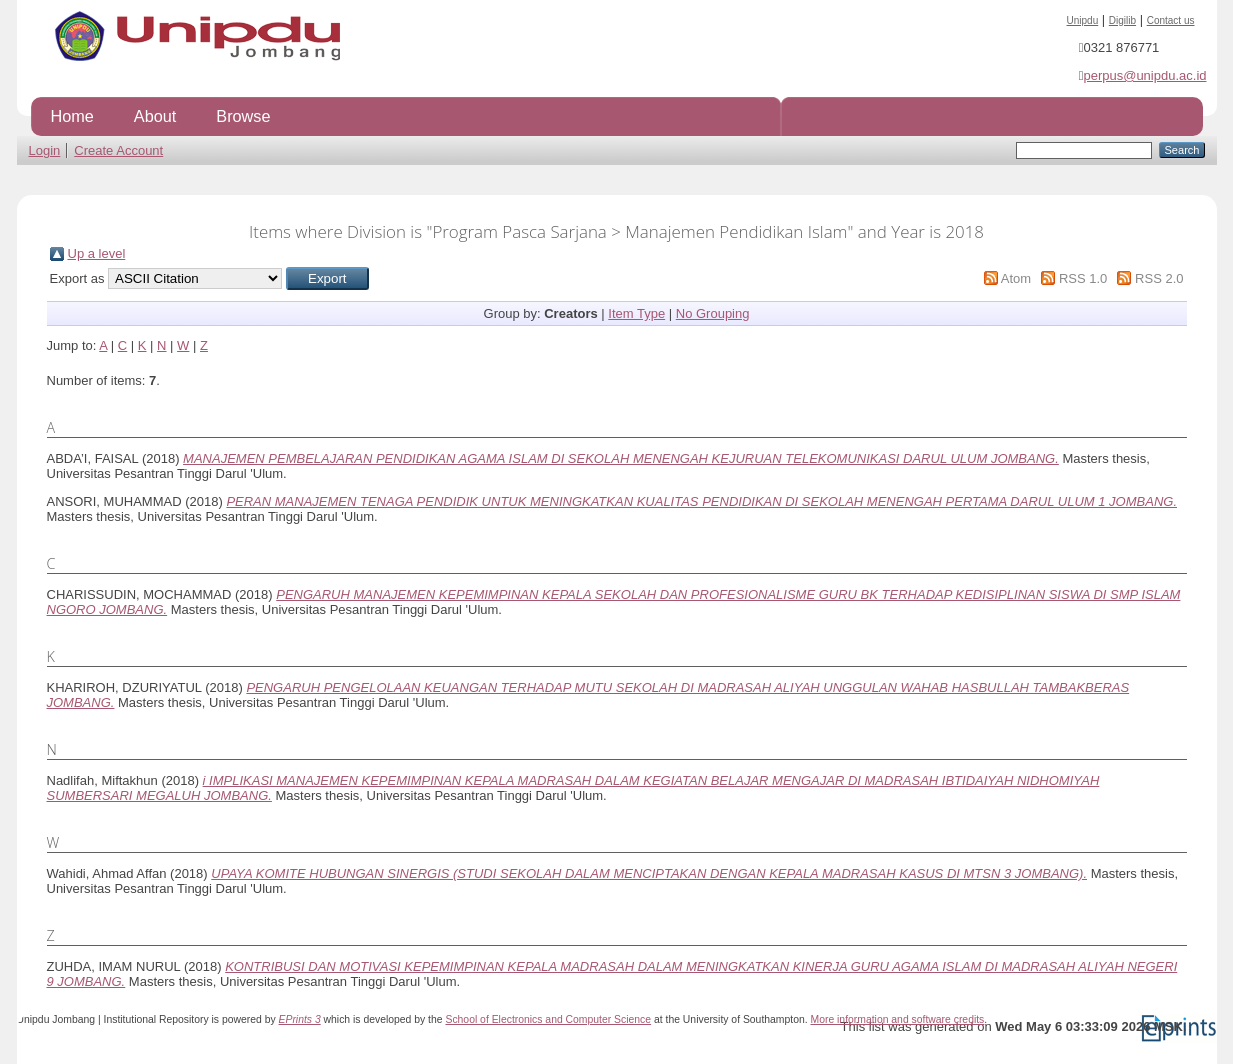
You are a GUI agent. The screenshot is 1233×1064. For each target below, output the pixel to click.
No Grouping (713, 313)
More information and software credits (897, 1019)
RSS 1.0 (1083, 278)
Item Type (636, 313)
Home (72, 116)
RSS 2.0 (1159, 278)
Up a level (97, 253)
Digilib (1122, 20)
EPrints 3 (300, 1019)
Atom (1016, 278)
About (155, 116)
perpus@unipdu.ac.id (1144, 75)
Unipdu (1083, 20)
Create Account (118, 150)
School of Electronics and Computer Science (548, 1019)
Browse (243, 116)
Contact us (1171, 20)
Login (45, 150)
